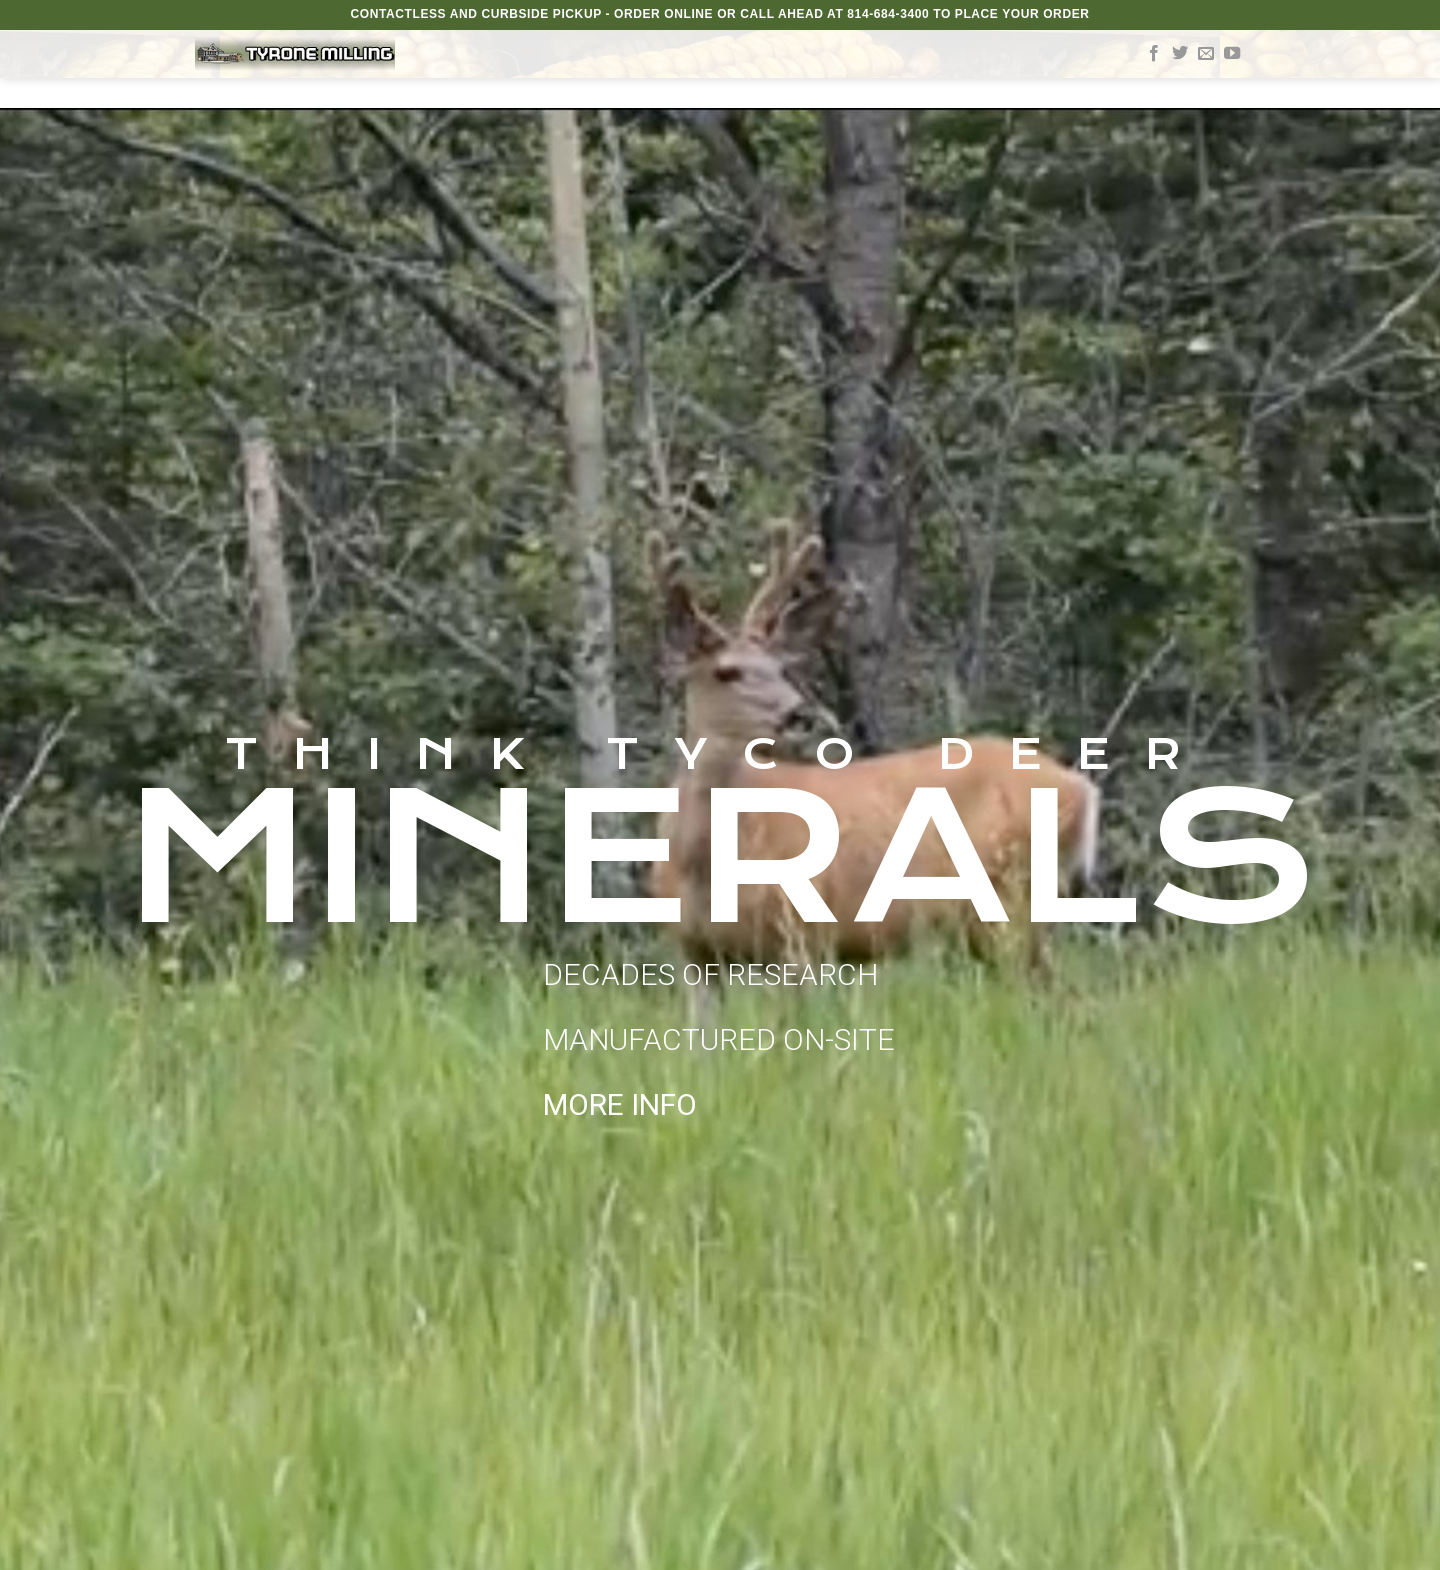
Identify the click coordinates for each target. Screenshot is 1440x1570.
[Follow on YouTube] (1232, 54)
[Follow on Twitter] (1180, 54)
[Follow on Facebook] (1154, 54)
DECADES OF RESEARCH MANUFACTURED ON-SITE (719, 1039)
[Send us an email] (1206, 54)
